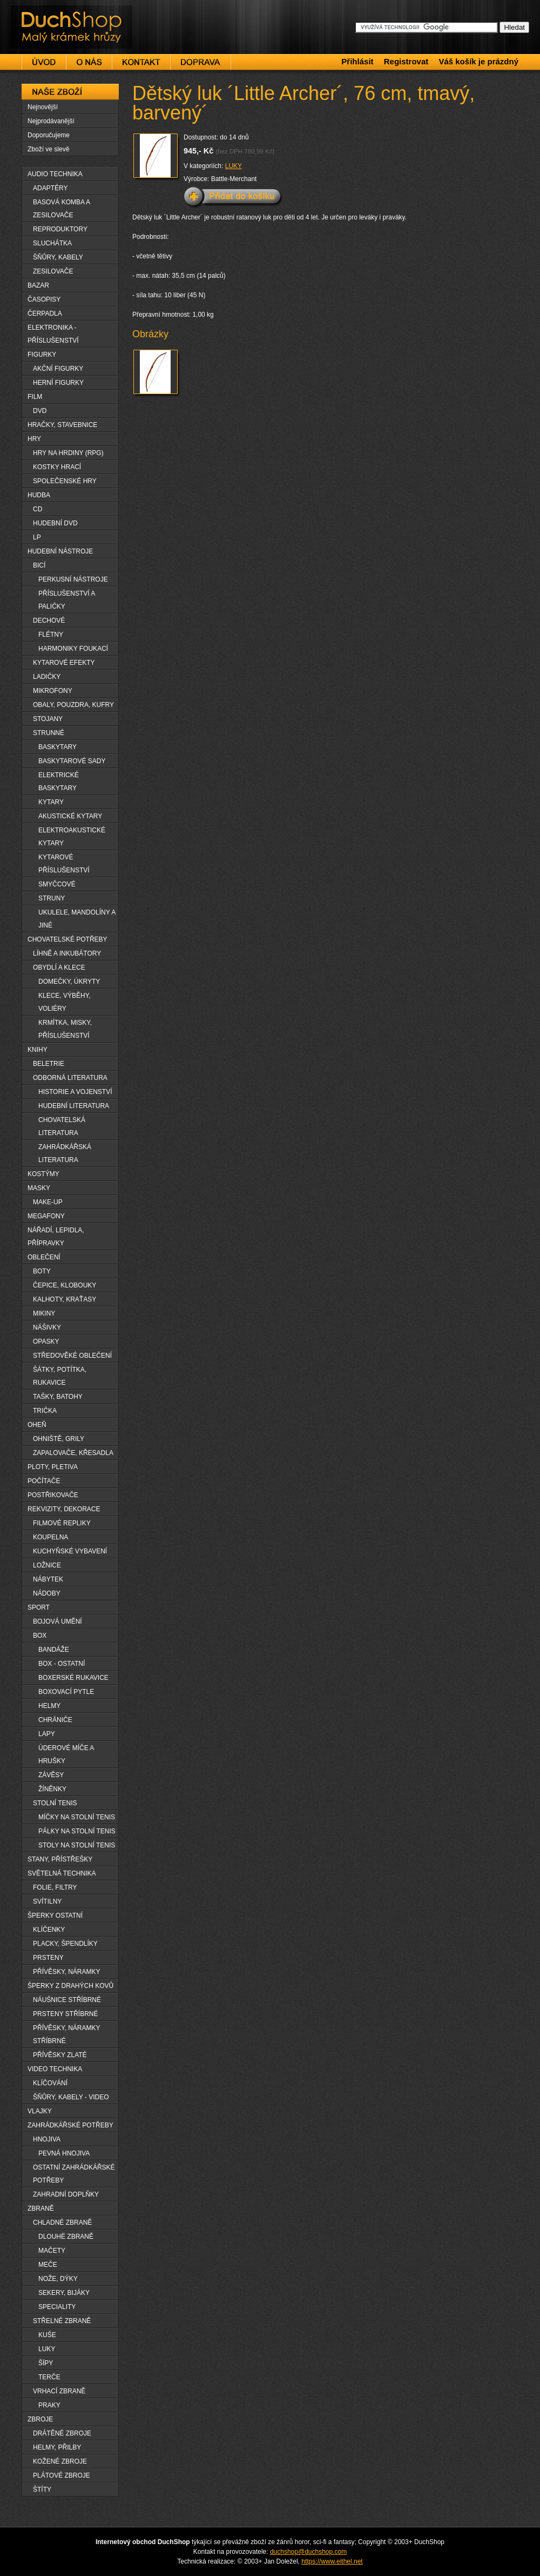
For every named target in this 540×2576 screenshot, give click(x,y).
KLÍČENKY (49, 1929)
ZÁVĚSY (51, 1775)
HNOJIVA (46, 2139)
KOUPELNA (50, 1537)
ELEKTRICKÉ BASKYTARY (58, 781)
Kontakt (141, 62)
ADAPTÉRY (50, 188)
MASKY (39, 1188)
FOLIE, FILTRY (55, 1887)
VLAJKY (40, 2111)
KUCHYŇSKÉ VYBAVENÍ (70, 1551)
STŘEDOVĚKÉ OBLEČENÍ (72, 1355)
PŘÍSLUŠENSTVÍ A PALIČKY (66, 600)
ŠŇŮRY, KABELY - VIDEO (71, 2097)
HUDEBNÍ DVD (55, 523)
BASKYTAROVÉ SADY (71, 761)
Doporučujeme (49, 135)
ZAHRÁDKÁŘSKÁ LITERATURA (64, 1153)
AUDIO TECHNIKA (55, 174)
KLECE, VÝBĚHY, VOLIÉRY (64, 1002)
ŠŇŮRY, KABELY (58, 257)
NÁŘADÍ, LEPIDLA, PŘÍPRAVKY (56, 1236)
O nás (89, 62)
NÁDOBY (46, 1593)
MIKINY (44, 1313)
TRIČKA (45, 1410)
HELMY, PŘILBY (57, 2447)
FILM (35, 397)
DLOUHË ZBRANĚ (65, 2236)
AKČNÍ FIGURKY (58, 368)
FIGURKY (42, 354)
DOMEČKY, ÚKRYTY (69, 981)
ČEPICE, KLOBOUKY (64, 1285)
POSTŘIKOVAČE (53, 1495)
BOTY (42, 1271)
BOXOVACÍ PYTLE (66, 1692)
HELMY (49, 1706)
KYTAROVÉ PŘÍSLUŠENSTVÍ (64, 863)
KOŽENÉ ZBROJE (60, 2461)
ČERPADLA (45, 313)
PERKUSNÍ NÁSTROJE (73, 579)
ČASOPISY (44, 299)
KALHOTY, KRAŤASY (64, 1299)
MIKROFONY (52, 691)
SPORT (39, 1607)
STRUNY (51, 898)
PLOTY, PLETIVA (53, 1467)
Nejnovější (43, 107)
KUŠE (47, 2335)
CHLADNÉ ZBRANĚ (62, 2222)
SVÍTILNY (47, 1901)
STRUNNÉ (48, 733)
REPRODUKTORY (60, 229)
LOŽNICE (47, 1565)
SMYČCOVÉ (57, 884)
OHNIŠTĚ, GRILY (58, 1439)
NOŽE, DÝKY (58, 2279)
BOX (39, 1635)
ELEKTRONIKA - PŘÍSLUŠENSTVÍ (53, 334)
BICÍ (39, 565)
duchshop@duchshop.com (308, 2551)
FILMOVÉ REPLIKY (62, 1523)
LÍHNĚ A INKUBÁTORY (67, 953)
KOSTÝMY (43, 1174)
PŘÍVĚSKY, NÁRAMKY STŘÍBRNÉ (66, 2034)
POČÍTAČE (44, 1481)
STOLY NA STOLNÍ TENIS (76, 1845)
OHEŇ (37, 1425)
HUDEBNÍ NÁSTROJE (60, 551)
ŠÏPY (45, 2363)
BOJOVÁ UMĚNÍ (57, 1621)
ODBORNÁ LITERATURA (70, 1078)
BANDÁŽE (53, 1649)
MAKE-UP (48, 1202)
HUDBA (39, 495)
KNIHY (38, 1049)
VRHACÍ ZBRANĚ (59, 2391)
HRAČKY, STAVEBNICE (62, 425)
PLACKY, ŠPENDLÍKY (65, 1943)
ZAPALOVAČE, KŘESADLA (73, 1453)
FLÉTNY (50, 634)
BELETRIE (48, 1063)
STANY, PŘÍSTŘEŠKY (60, 1859)
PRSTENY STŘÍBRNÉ (65, 2014)
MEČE (47, 2264)
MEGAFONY (46, 1216)
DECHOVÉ (49, 620)
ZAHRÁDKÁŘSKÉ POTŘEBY (70, 2125)
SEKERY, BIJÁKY (64, 2293)
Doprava (201, 62)
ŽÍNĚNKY (52, 1789)
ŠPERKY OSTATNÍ (55, 1915)
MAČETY (51, 2250)
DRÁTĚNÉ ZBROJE (62, 2433)
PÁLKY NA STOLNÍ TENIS (77, 1831)
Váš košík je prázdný (478, 61)
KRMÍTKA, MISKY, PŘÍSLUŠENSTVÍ (65, 1029)
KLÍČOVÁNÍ (50, 2083)
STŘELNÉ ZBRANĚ (62, 2321)
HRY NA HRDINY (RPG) (68, 453)
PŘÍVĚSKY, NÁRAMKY (66, 1972)
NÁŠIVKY (47, 1327)
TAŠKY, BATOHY (58, 1396)
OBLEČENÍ (44, 1257)
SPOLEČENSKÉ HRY (65, 481)
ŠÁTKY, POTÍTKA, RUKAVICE (59, 1376)
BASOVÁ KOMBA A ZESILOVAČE (61, 208)
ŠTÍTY (42, 2489)
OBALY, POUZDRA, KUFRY (73, 705)
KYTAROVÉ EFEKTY (63, 662)
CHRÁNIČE (55, 1720)
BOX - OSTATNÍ (61, 1663)
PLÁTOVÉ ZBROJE (61, 2475)
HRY (34, 439)
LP (37, 537)
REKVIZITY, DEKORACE (64, 1509)
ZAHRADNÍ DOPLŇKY (66, 2194)
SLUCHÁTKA (52, 243)
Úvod (44, 62)
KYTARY (51, 802)
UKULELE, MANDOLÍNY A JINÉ (77, 919)
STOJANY (48, 719)
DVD (39, 411)
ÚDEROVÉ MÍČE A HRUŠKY (66, 1754)
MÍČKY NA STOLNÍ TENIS (76, 1817)
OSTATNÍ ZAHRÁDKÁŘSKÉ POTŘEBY (74, 2174)
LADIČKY (46, 676)
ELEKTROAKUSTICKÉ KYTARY (71, 836)
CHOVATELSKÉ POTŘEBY (67, 939)
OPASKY (46, 1341)
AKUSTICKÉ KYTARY (70, 816)
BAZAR (38, 285)
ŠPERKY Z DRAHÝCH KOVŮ (70, 1986)
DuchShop (41, 15)
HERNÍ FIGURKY (58, 382)
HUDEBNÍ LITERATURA (73, 1106)
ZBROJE (40, 2419)
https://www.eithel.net (331, 2561)
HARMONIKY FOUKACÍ (73, 648)
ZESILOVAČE (53, 271)
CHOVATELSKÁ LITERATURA (61, 1126)
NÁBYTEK (48, 1579)
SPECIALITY (57, 2307)
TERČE (49, 2377)
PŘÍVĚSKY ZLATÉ (60, 2055)
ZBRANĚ (41, 2208)
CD (37, 509)
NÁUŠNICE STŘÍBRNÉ (67, 2000)
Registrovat (406, 61)
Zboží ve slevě (48, 149)
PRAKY (49, 2405)
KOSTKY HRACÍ (57, 467)
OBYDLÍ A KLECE (59, 967)
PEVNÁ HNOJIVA (64, 2153)
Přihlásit (357, 61)
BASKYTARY (57, 747)
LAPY (46, 1734)
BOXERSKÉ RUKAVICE (73, 1677)
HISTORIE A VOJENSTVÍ (75, 1092)
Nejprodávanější (51, 121)
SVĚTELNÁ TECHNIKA (62, 1873)
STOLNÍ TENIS (55, 1803)
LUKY (233, 166)
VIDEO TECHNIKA (55, 2069)
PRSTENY (48, 1957)
